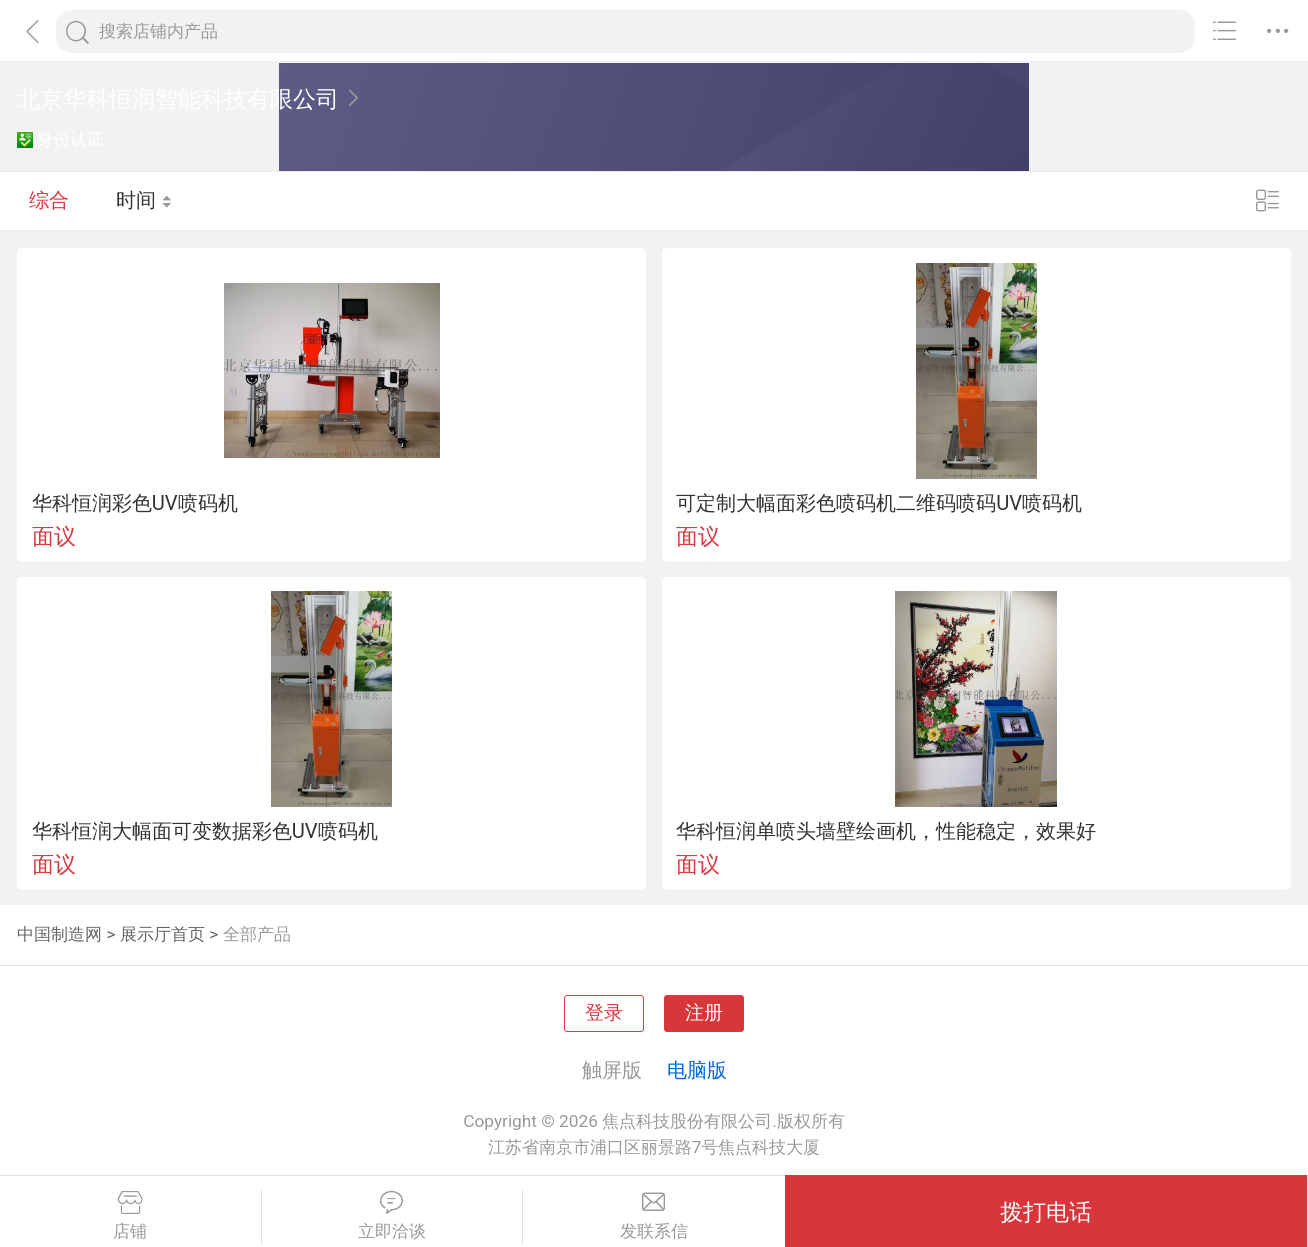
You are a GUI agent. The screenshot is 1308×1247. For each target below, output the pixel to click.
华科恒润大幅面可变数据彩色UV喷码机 (205, 831)
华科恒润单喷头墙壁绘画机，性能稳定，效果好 (886, 831)
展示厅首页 (162, 934)
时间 (144, 200)
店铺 (130, 1216)
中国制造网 (59, 934)
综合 (49, 200)
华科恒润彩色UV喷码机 (135, 503)
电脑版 (697, 1070)
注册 (704, 1013)
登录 (604, 1013)
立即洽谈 (392, 1216)
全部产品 (257, 934)
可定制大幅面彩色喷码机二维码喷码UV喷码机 (879, 503)
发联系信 (654, 1216)
